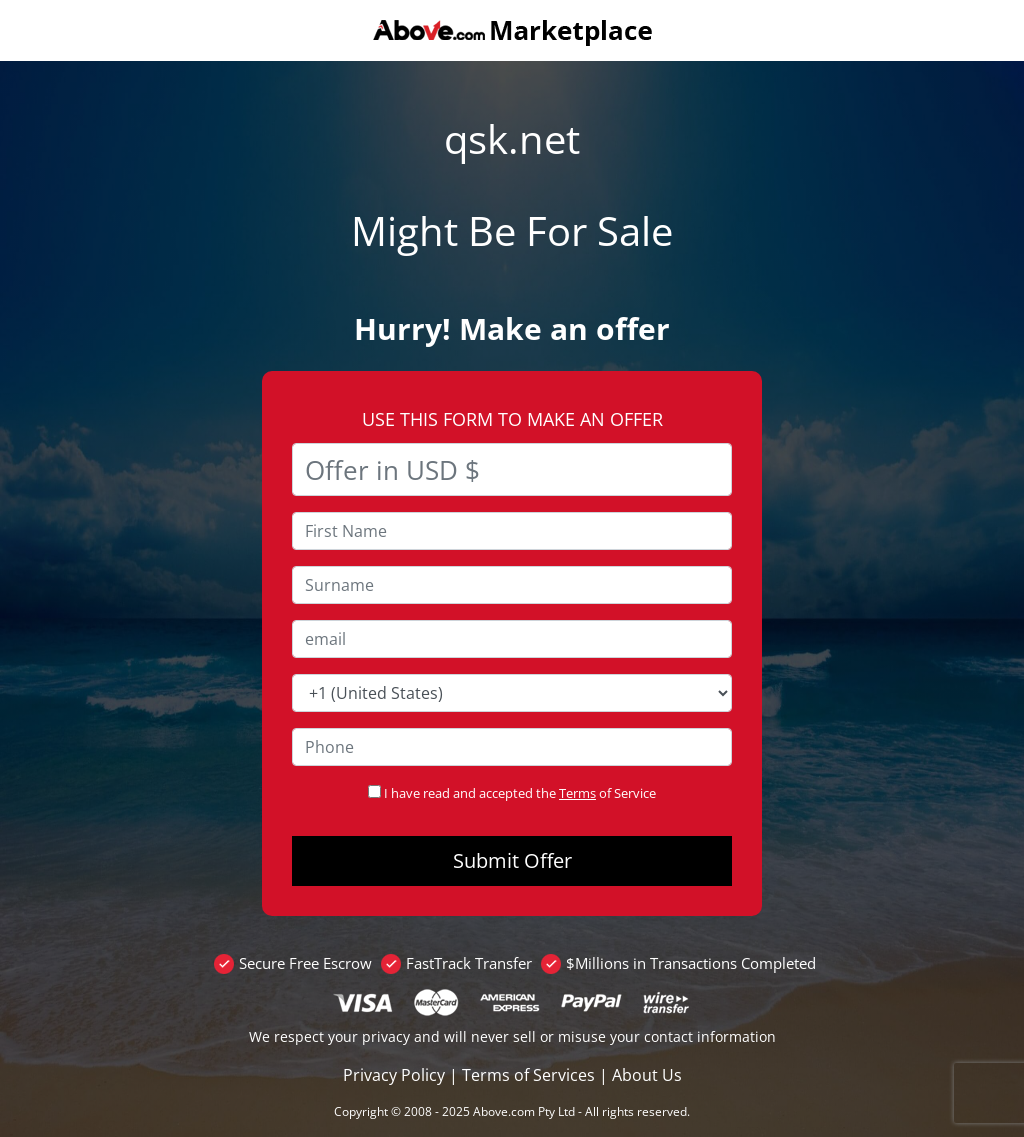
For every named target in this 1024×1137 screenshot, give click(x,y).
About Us (647, 1075)
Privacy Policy (394, 1075)
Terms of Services (528, 1075)
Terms (577, 793)
